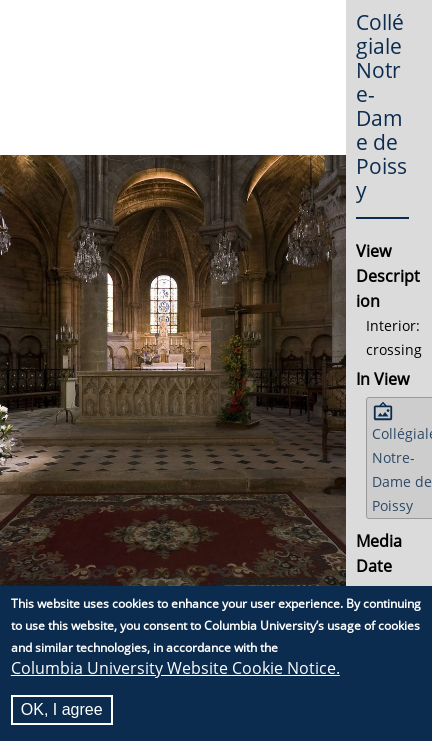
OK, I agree (62, 709)
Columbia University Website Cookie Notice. (175, 668)
